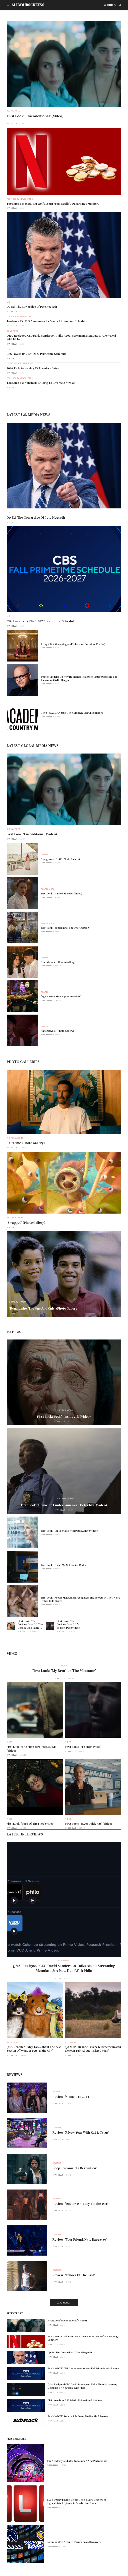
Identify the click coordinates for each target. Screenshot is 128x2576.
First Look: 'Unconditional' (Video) (35, 115)
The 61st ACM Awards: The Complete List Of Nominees (72, 712)
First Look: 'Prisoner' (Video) (83, 1747)
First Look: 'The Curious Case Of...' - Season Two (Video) (68, 1624)
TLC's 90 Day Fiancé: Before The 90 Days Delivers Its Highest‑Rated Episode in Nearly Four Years (76, 2501)
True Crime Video (64, 1410)
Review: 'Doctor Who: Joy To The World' (81, 2203)
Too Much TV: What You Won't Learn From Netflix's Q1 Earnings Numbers (53, 204)
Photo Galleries (15, 1138)
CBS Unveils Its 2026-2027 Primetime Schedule (36, 354)
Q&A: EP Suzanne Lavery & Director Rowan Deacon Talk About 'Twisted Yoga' (93, 2049)
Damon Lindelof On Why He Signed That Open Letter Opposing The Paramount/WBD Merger (79, 678)
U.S (8, 302)
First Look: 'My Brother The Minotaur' (64, 1670)
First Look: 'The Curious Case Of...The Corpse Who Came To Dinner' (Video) (30, 1626)
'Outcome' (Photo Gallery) (26, 1143)
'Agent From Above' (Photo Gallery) (61, 996)
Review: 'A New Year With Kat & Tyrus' (80, 2132)
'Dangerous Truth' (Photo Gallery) (60, 859)
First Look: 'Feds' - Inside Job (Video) (64, 1416)
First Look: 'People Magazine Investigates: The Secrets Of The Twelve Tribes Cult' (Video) (80, 1599)
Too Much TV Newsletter (20, 199)
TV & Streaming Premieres (20, 364)
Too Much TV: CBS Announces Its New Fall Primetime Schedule (47, 321)
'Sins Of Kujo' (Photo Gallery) (57, 1031)
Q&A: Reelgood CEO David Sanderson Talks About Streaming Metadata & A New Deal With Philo (61, 337)
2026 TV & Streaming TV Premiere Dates (33, 368)
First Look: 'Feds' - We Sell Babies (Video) (64, 1565)
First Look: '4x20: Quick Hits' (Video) (88, 1824)
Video (64, 1665)
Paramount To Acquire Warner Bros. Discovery (74, 2542)
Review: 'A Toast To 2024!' (71, 2096)
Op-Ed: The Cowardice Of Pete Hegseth (32, 307)
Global (44, 855)
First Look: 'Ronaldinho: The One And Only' (65, 928)
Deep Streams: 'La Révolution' (74, 2168)
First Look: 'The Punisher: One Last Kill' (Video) (32, 1749)
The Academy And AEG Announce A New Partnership (77, 2461)
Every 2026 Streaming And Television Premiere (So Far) (73, 644)
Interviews (12, 331)
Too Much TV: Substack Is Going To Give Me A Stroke (41, 383)
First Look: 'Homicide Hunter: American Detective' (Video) (64, 1505)
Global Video (13, 111)
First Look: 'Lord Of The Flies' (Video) (30, 1824)
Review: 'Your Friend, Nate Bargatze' (79, 2239)
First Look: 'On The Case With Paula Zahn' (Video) (69, 1530)
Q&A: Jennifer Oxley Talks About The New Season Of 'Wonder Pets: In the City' (34, 2049)
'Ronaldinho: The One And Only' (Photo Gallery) (44, 1308)
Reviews (56, 2092)
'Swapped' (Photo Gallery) (26, 1222)
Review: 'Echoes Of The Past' (73, 2275)
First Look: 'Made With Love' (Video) (61, 893)
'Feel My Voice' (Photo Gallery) (58, 962)
